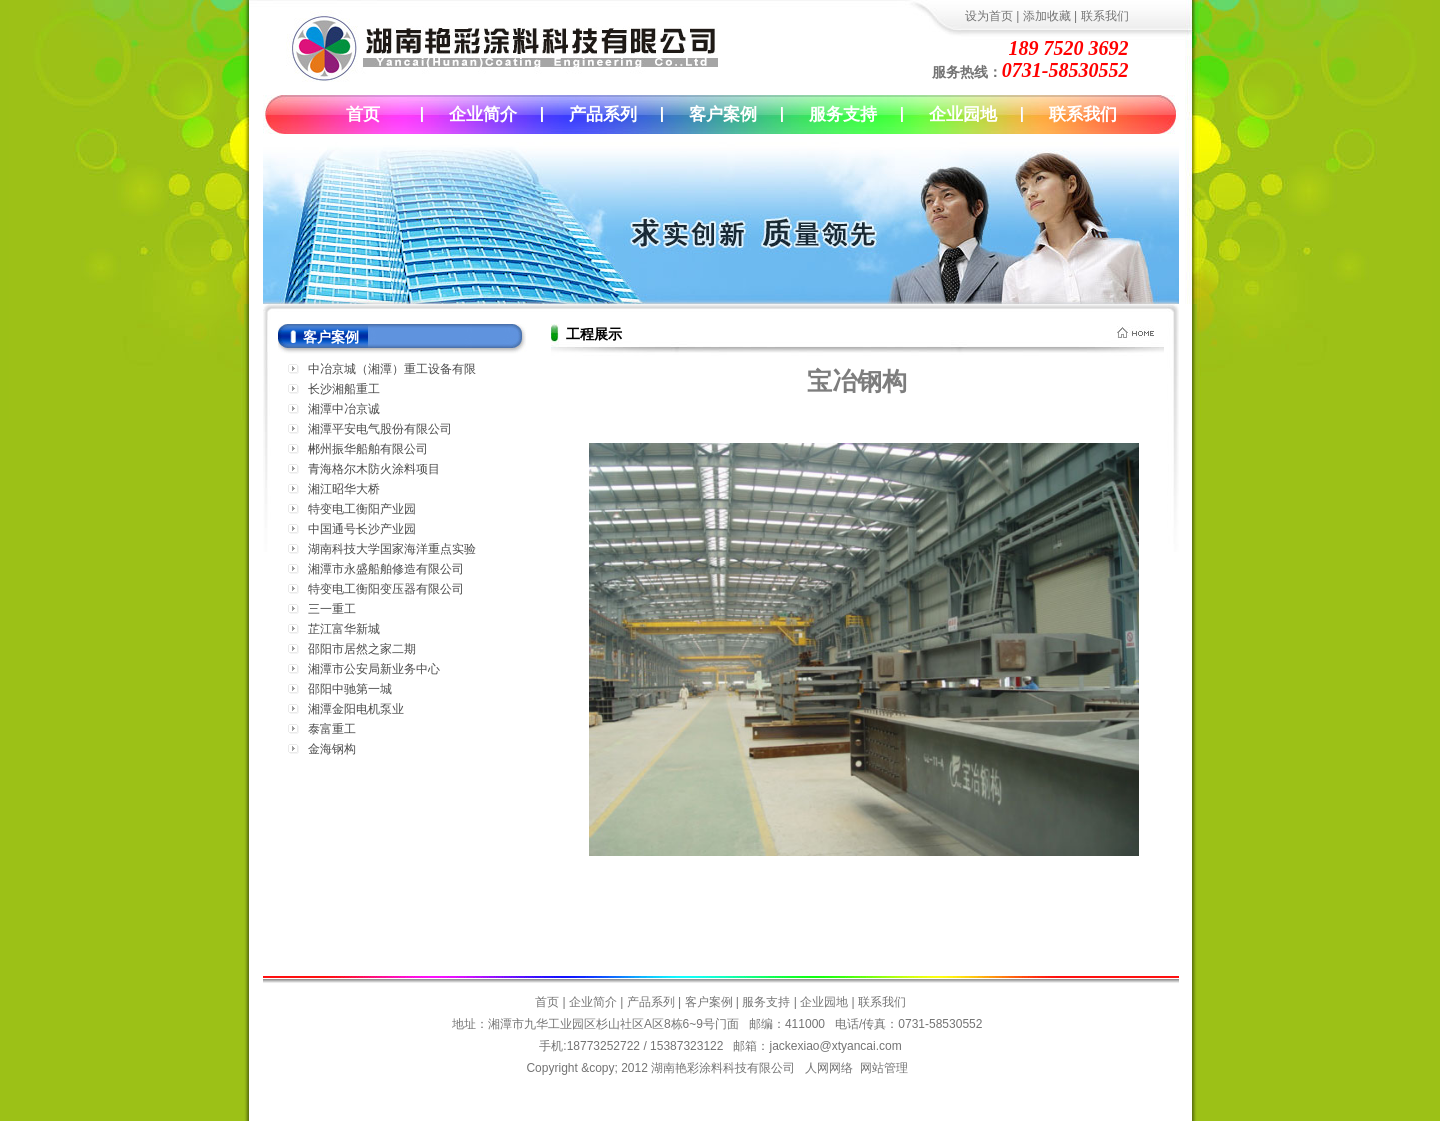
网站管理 (884, 1068)
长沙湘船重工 (344, 389)
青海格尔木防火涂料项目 (374, 469)
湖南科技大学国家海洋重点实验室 (392, 550)
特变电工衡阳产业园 (362, 509)
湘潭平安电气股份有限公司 (380, 429)
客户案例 (723, 114)
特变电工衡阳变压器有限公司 (386, 589)
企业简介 (483, 114)
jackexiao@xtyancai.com (835, 1046)
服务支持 (843, 114)
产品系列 (603, 114)
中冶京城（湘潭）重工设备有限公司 (392, 370)
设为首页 (989, 16)
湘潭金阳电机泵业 (356, 709)
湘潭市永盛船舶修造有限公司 (386, 569)
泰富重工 (332, 729)
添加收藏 (1047, 16)
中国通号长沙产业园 (362, 529)
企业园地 (963, 114)
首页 (363, 114)
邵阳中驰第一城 (350, 689)
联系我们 (1105, 16)
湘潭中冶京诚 (344, 409)
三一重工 (332, 609)
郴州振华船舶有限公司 (368, 449)
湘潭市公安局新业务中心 (374, 669)
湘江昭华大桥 (344, 489)
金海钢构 (332, 749)
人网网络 (829, 1068)
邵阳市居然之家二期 (362, 649)
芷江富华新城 (344, 629)
